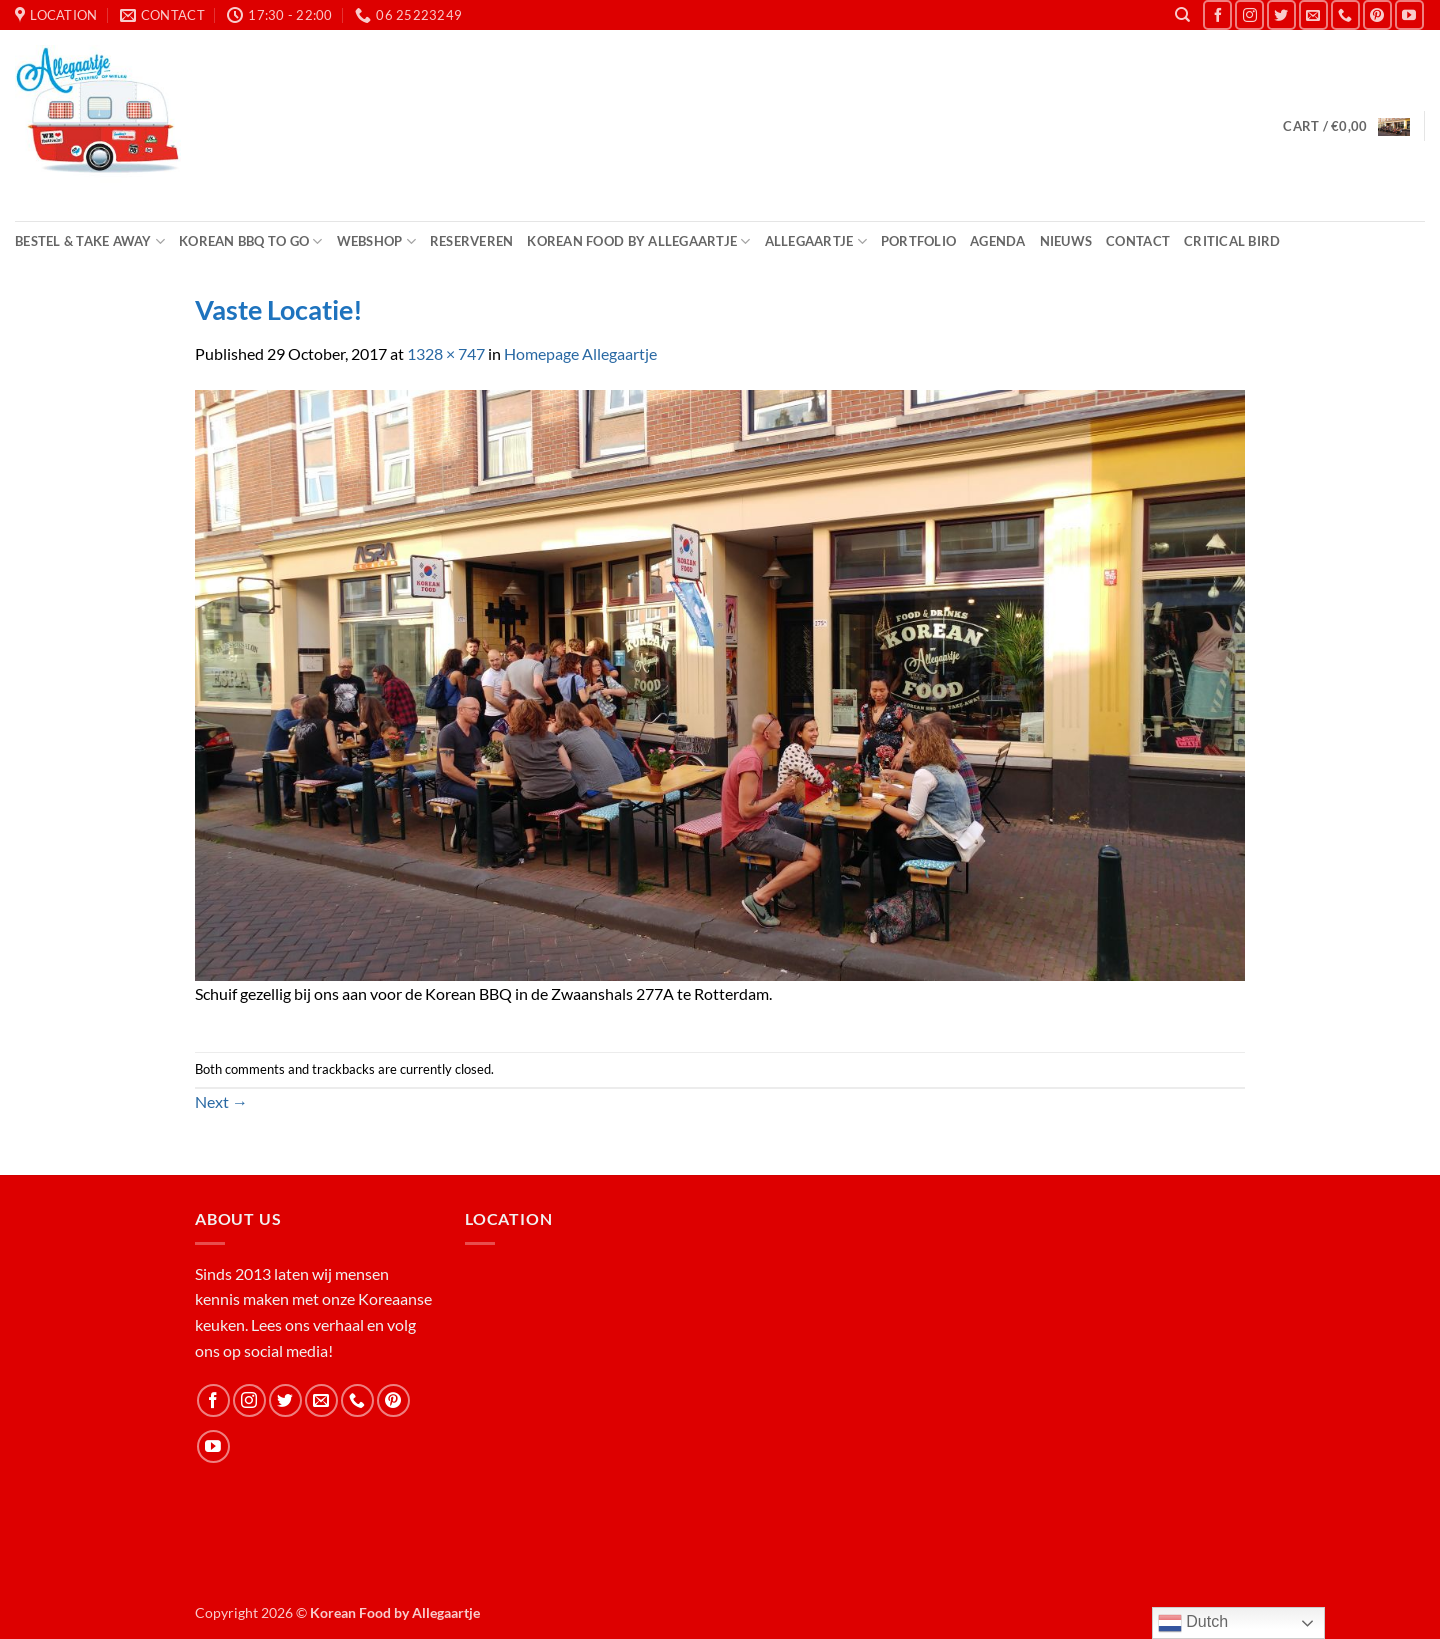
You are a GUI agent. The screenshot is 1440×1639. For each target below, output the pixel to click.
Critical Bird (1232, 241)
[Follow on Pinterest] (1377, 14)
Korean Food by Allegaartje (638, 241)
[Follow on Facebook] (1217, 14)
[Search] (1182, 15)
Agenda (998, 241)
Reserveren (472, 241)
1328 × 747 (446, 353)
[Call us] (1345, 14)
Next (221, 1101)
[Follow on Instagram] (1249, 14)
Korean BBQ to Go (251, 241)
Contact (1138, 241)
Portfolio (918, 241)
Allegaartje (816, 241)
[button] (1346, 126)
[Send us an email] (1313, 14)
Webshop (376, 241)
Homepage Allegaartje (580, 353)
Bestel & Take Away (90, 241)
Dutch (1193, 1623)
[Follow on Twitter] (1281, 14)
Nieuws (1066, 241)
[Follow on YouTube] (1409, 14)
